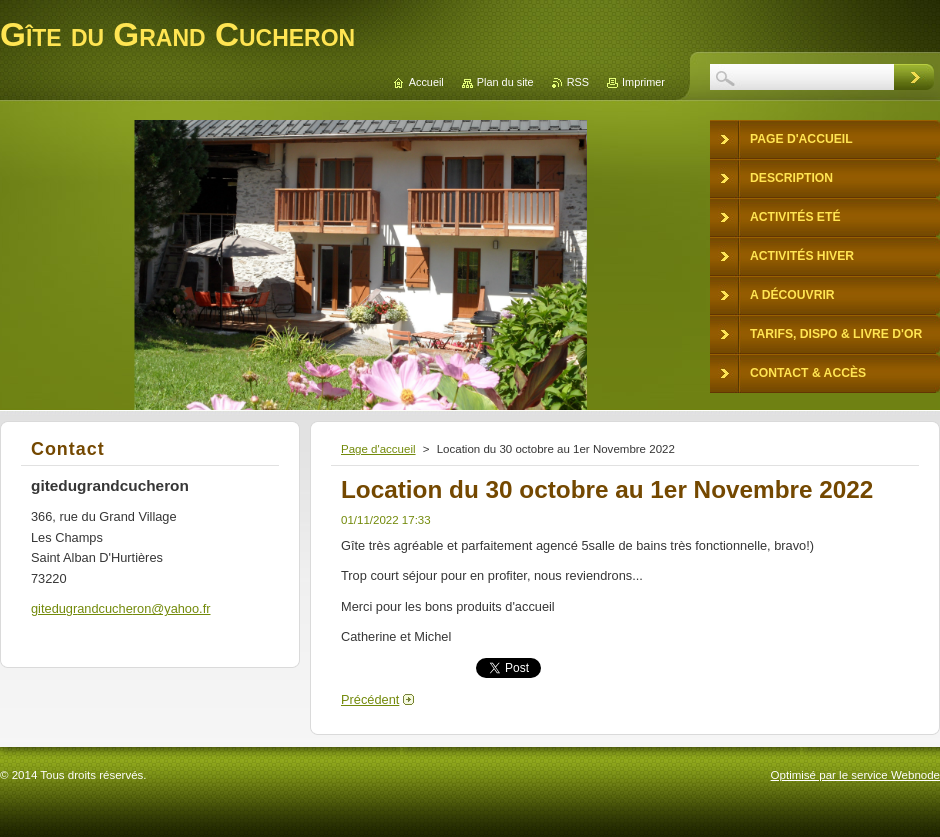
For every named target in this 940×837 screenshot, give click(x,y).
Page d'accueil (378, 449)
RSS (578, 82)
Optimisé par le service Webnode (855, 775)
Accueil (426, 82)
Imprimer (643, 82)
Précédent (370, 699)
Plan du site (505, 82)
